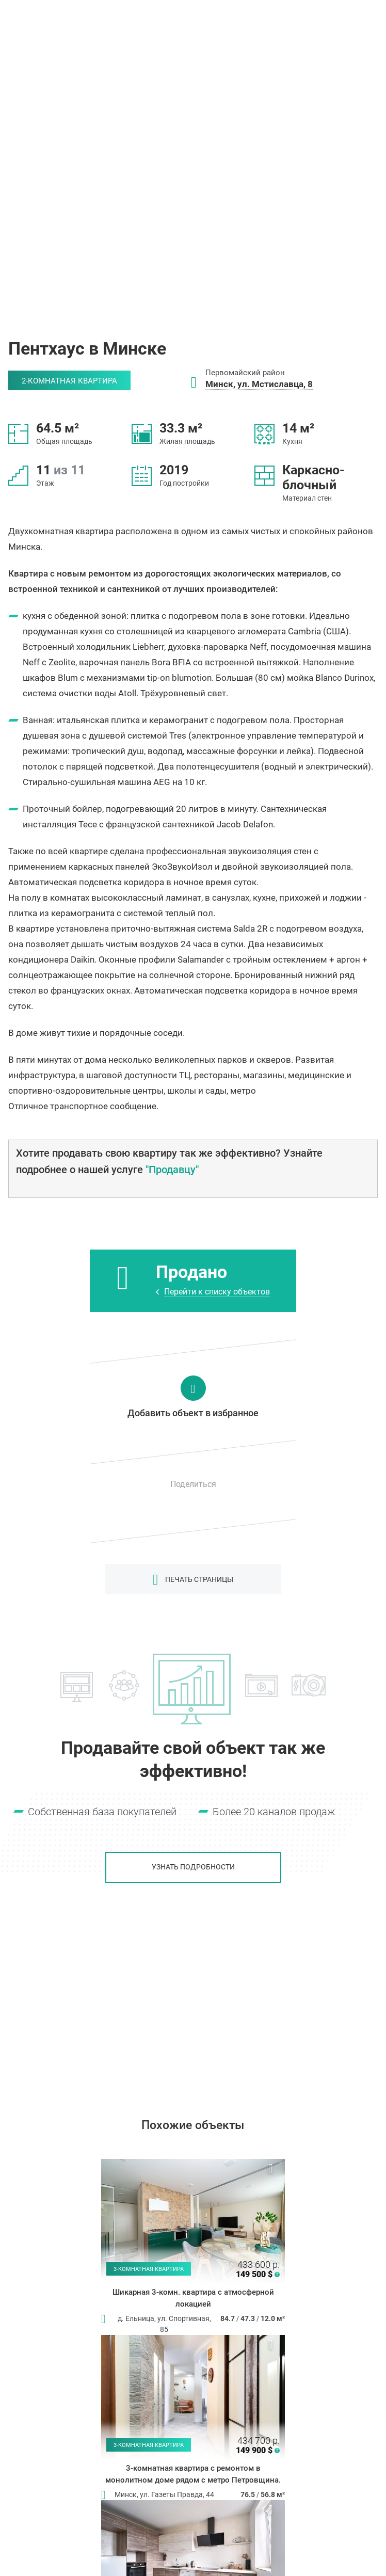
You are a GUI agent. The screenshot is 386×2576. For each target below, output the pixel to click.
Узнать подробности (193, 1867)
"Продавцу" (172, 1169)
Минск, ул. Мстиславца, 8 (259, 384)
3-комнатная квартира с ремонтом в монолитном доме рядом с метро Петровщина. (193, 2474)
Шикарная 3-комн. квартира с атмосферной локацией (193, 2298)
